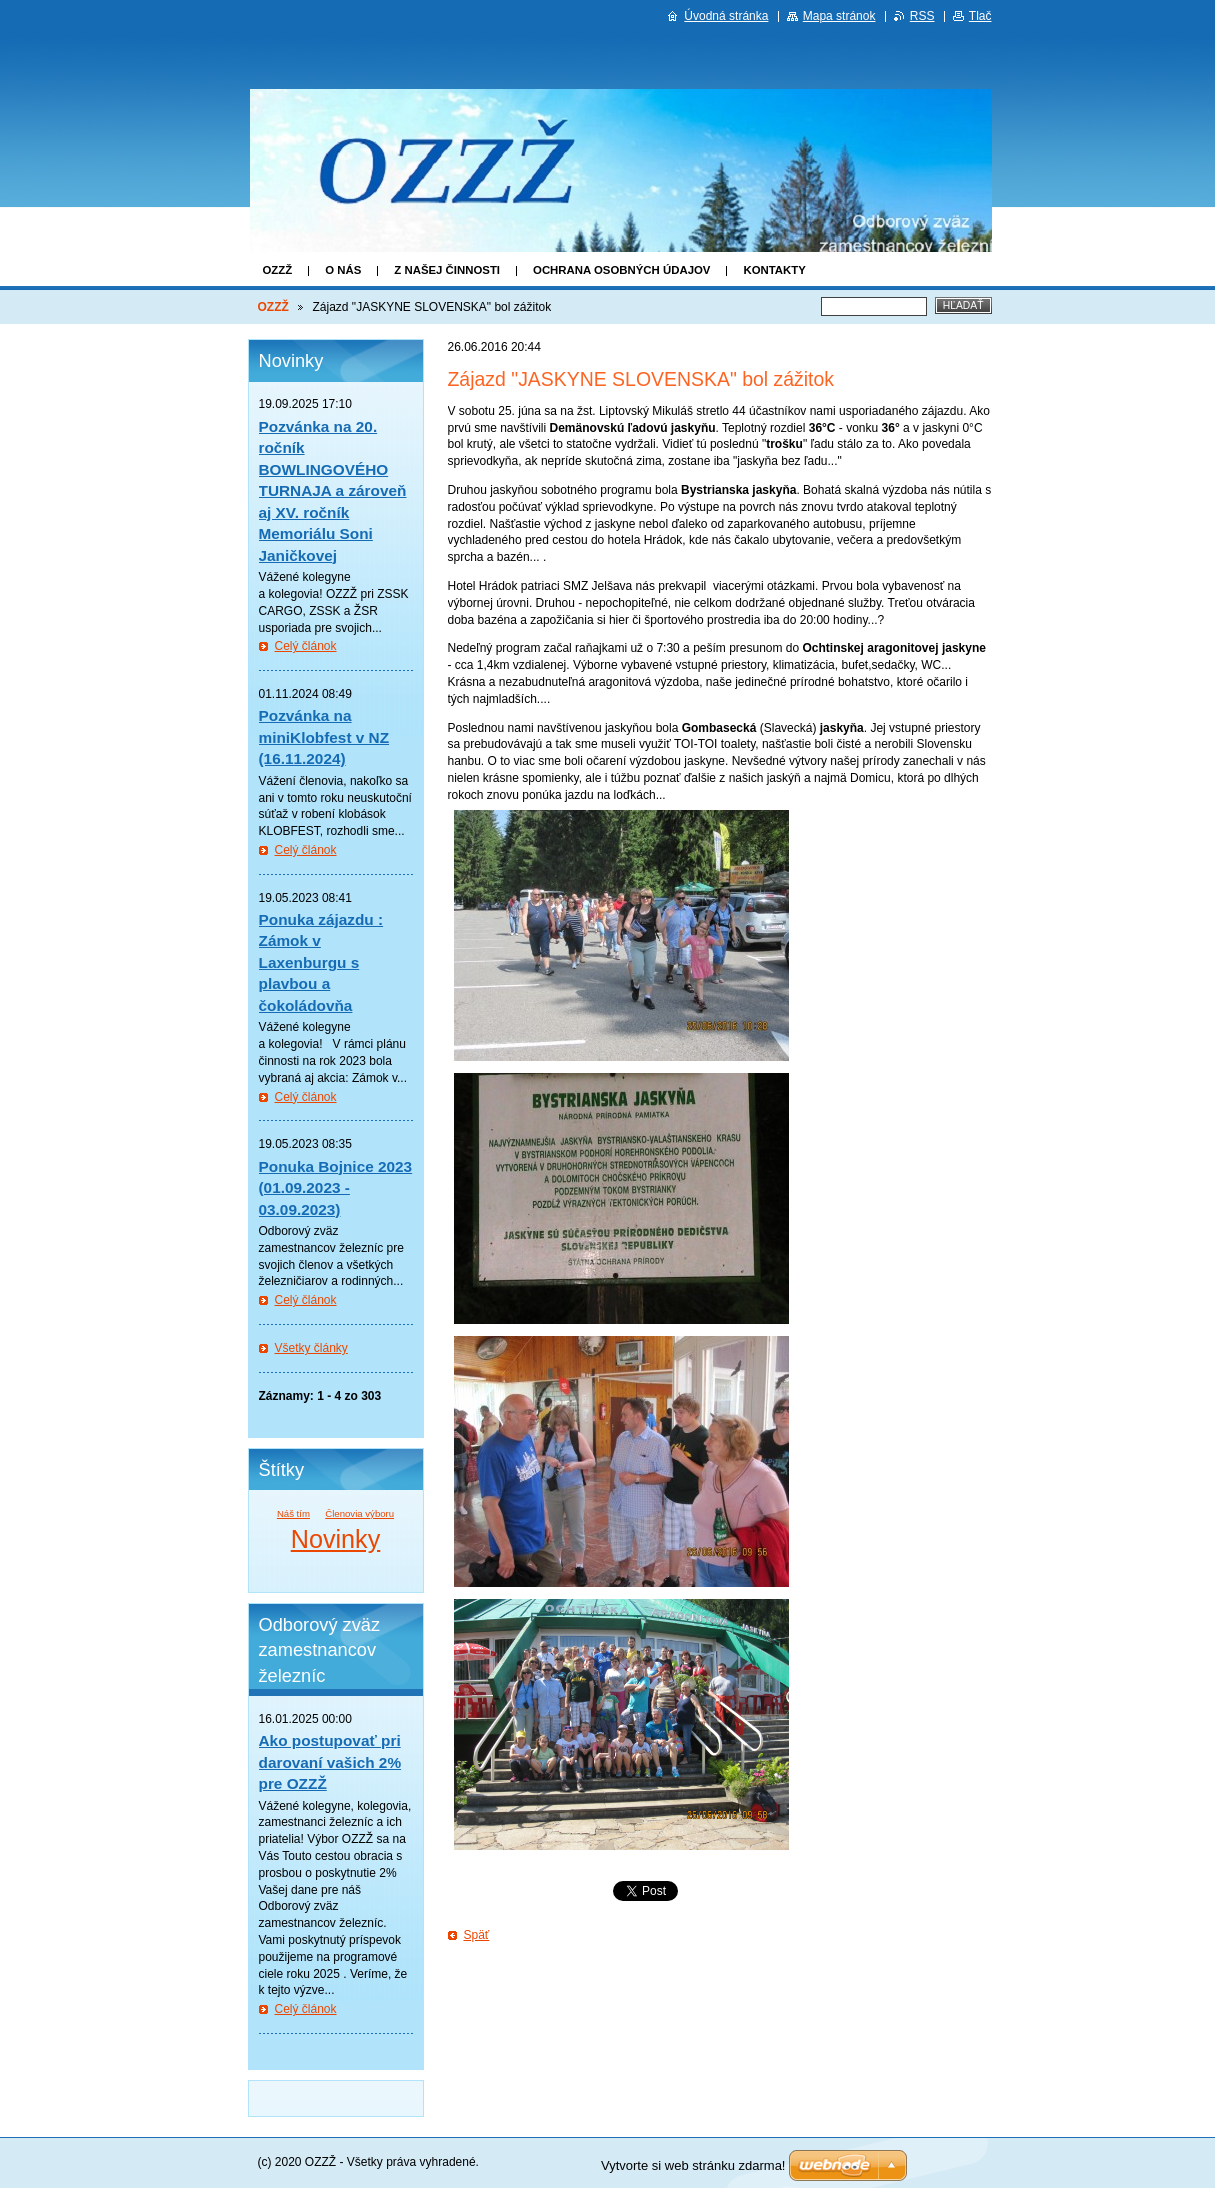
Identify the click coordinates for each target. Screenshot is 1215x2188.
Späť (477, 1935)
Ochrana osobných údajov (621, 270)
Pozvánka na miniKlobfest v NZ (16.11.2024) (324, 737)
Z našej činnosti (447, 270)
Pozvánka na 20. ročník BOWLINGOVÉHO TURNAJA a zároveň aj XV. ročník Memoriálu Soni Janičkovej (333, 491)
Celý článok (306, 646)
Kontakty (774, 270)
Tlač (980, 16)
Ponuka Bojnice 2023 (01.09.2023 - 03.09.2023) (336, 1188)
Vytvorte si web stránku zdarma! (693, 2165)
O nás (343, 270)
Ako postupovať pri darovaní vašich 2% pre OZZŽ (330, 1762)
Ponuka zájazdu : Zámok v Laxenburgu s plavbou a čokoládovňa (321, 962)
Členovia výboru (359, 1513)
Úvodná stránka (726, 16)
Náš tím (293, 1513)
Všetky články (311, 1348)
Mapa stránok (839, 16)
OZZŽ (278, 270)
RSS (922, 16)
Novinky (336, 1539)
